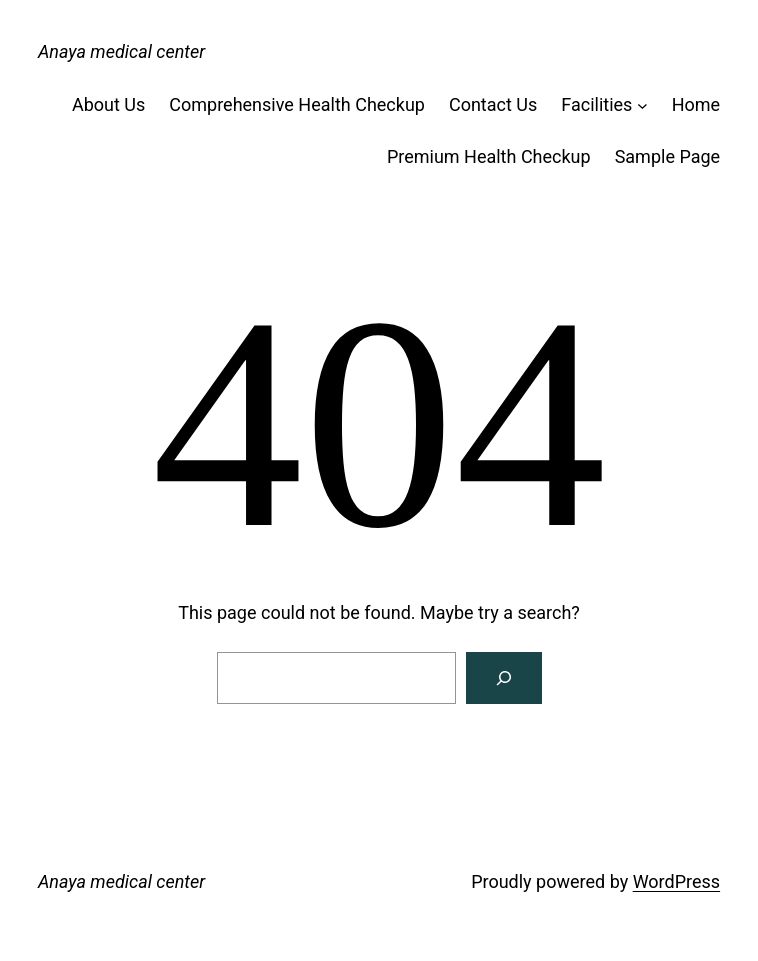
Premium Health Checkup (489, 156)
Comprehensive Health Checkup (297, 104)
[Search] (504, 678)
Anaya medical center (121, 51)
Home (696, 104)
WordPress (676, 881)
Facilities (596, 104)
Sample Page (667, 156)
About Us (108, 104)
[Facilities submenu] (642, 105)
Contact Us (493, 104)
